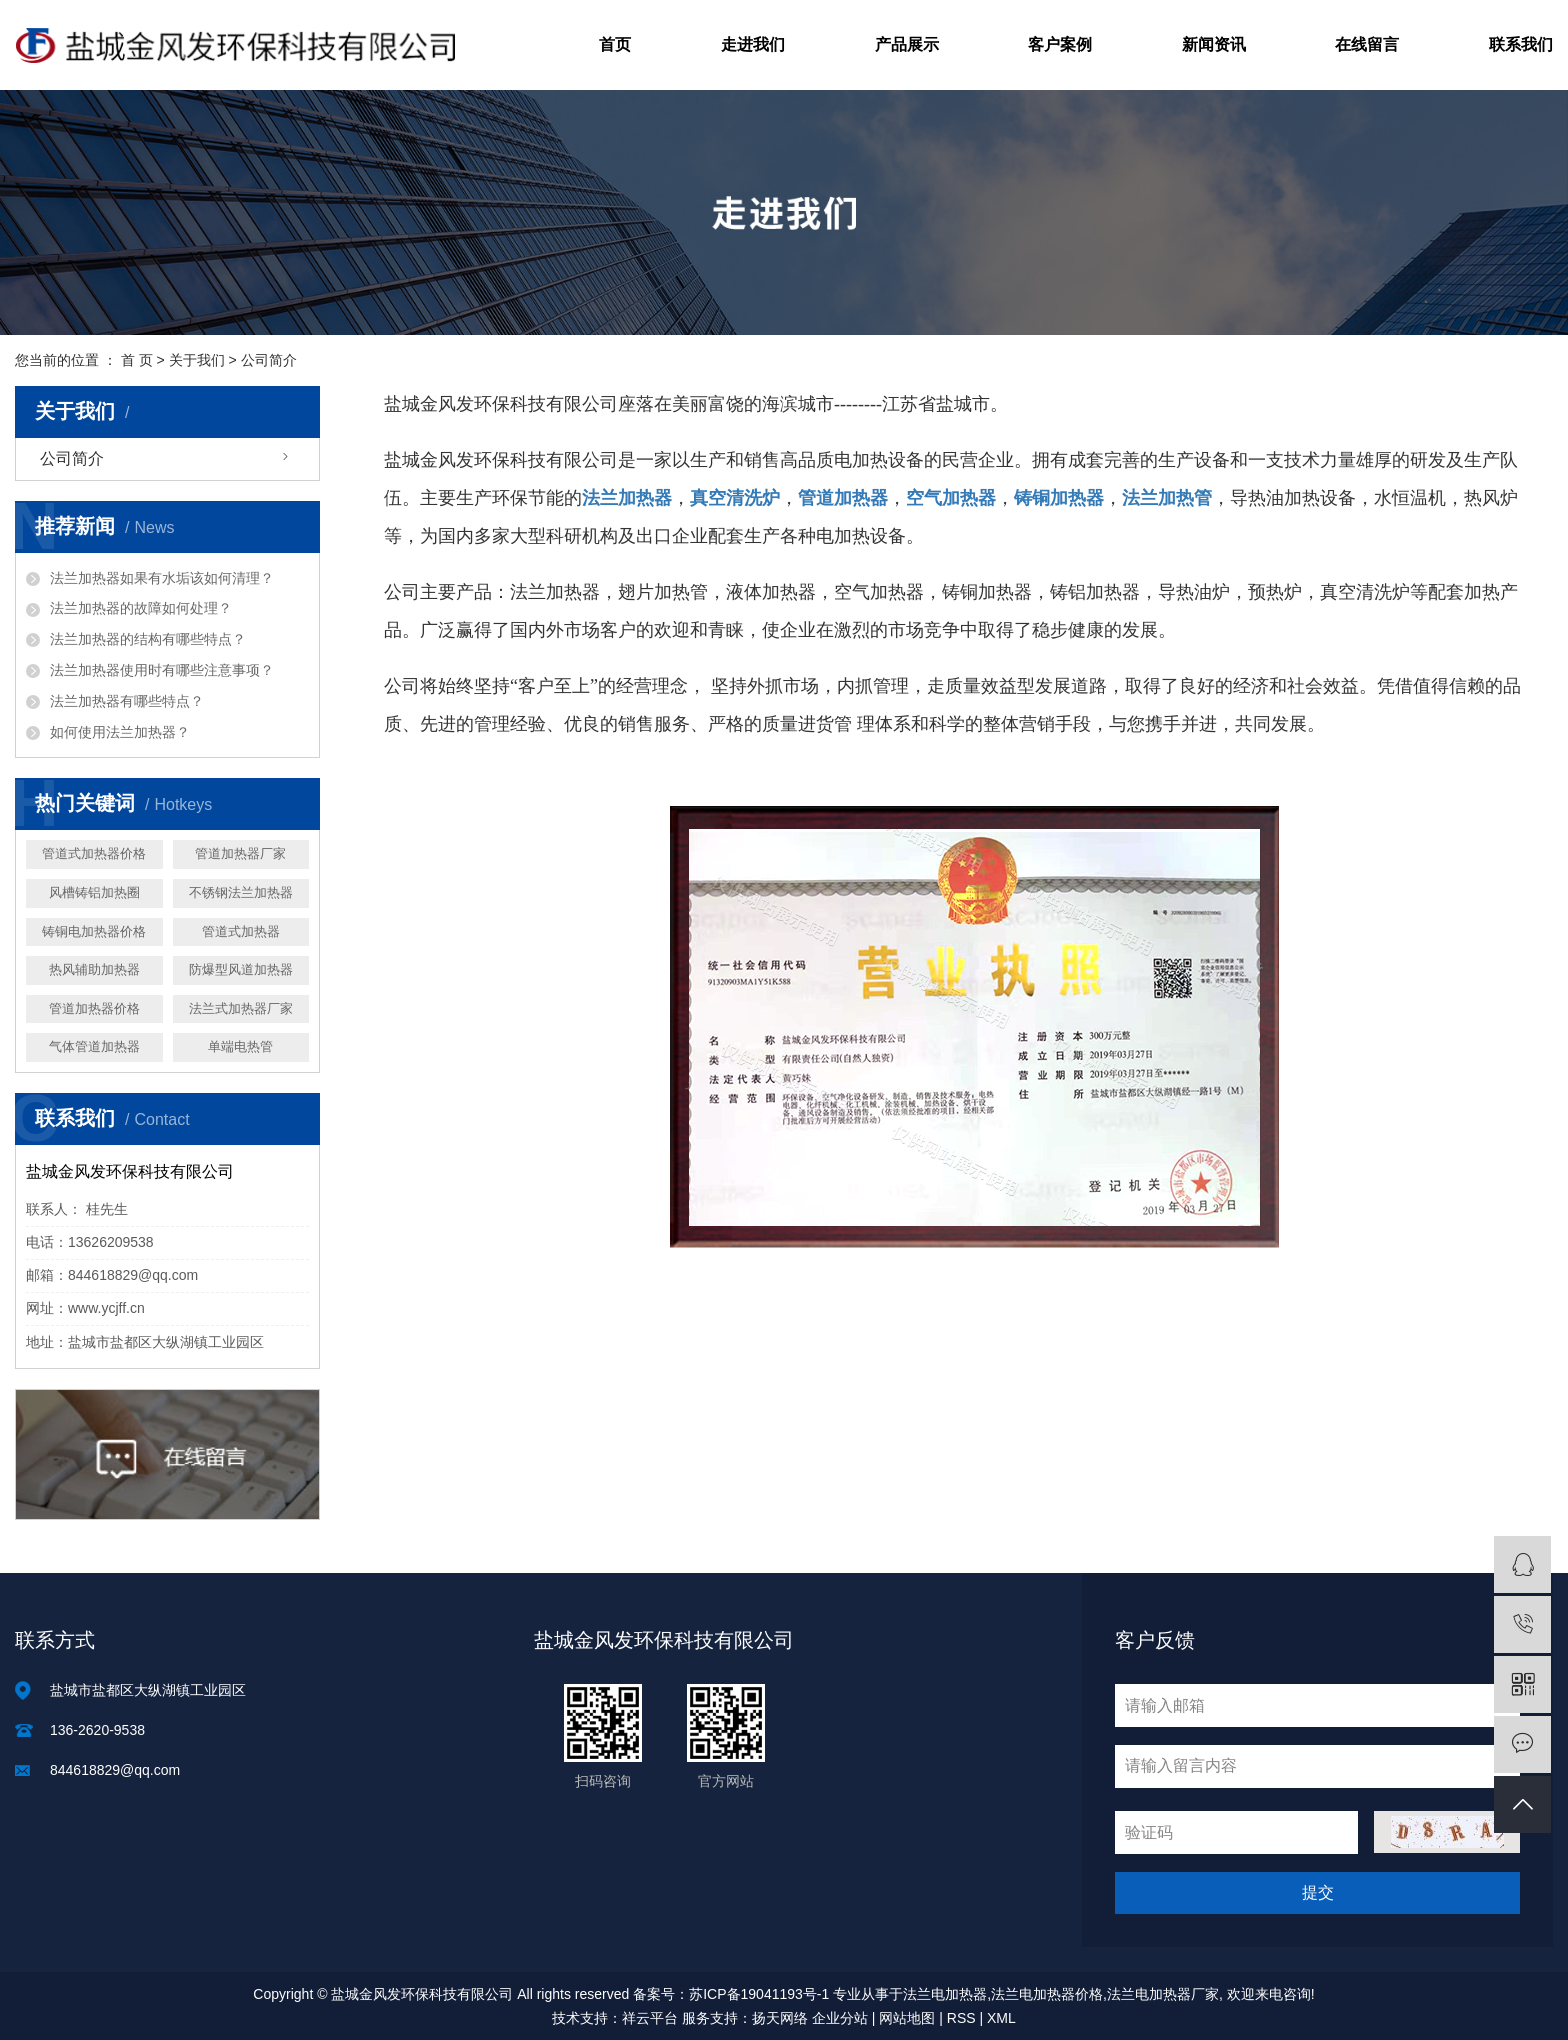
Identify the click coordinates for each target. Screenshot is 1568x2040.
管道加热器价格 (94, 1008)
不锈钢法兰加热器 (241, 892)
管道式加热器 (241, 931)
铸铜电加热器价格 (94, 931)
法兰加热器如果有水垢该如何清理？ (162, 578)
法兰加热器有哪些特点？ (127, 701)
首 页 (137, 360)
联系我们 (1521, 44)
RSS (961, 2018)
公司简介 (72, 458)
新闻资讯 (1214, 44)
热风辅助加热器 (94, 969)
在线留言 (1367, 44)
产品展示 (907, 44)
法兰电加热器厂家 (1163, 1994)
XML (1001, 2018)
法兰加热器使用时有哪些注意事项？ (162, 670)
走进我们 (753, 44)
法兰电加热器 (945, 1994)
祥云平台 (650, 2018)
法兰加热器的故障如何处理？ (141, 608)
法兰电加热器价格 (1047, 1994)
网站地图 (907, 2018)
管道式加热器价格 (94, 853)
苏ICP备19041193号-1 (759, 1994)
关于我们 (197, 360)
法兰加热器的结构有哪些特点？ (148, 639)
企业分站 (840, 2018)
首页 (615, 44)
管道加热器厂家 (240, 853)
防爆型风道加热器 (241, 969)
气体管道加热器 (94, 1046)
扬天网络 (780, 2018)
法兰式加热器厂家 (241, 1008)
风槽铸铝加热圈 (94, 892)
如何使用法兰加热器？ (120, 732)
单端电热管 (240, 1046)
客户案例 (1060, 44)
